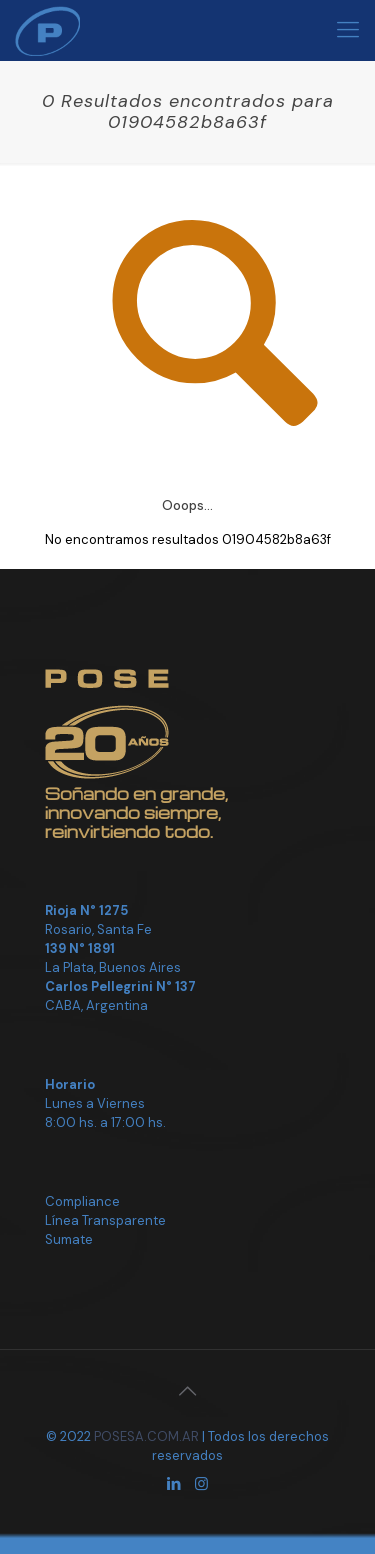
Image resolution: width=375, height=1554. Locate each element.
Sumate (69, 1239)
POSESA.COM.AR (146, 1436)
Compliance (82, 1201)
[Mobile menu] (348, 30)
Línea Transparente (105, 1220)
